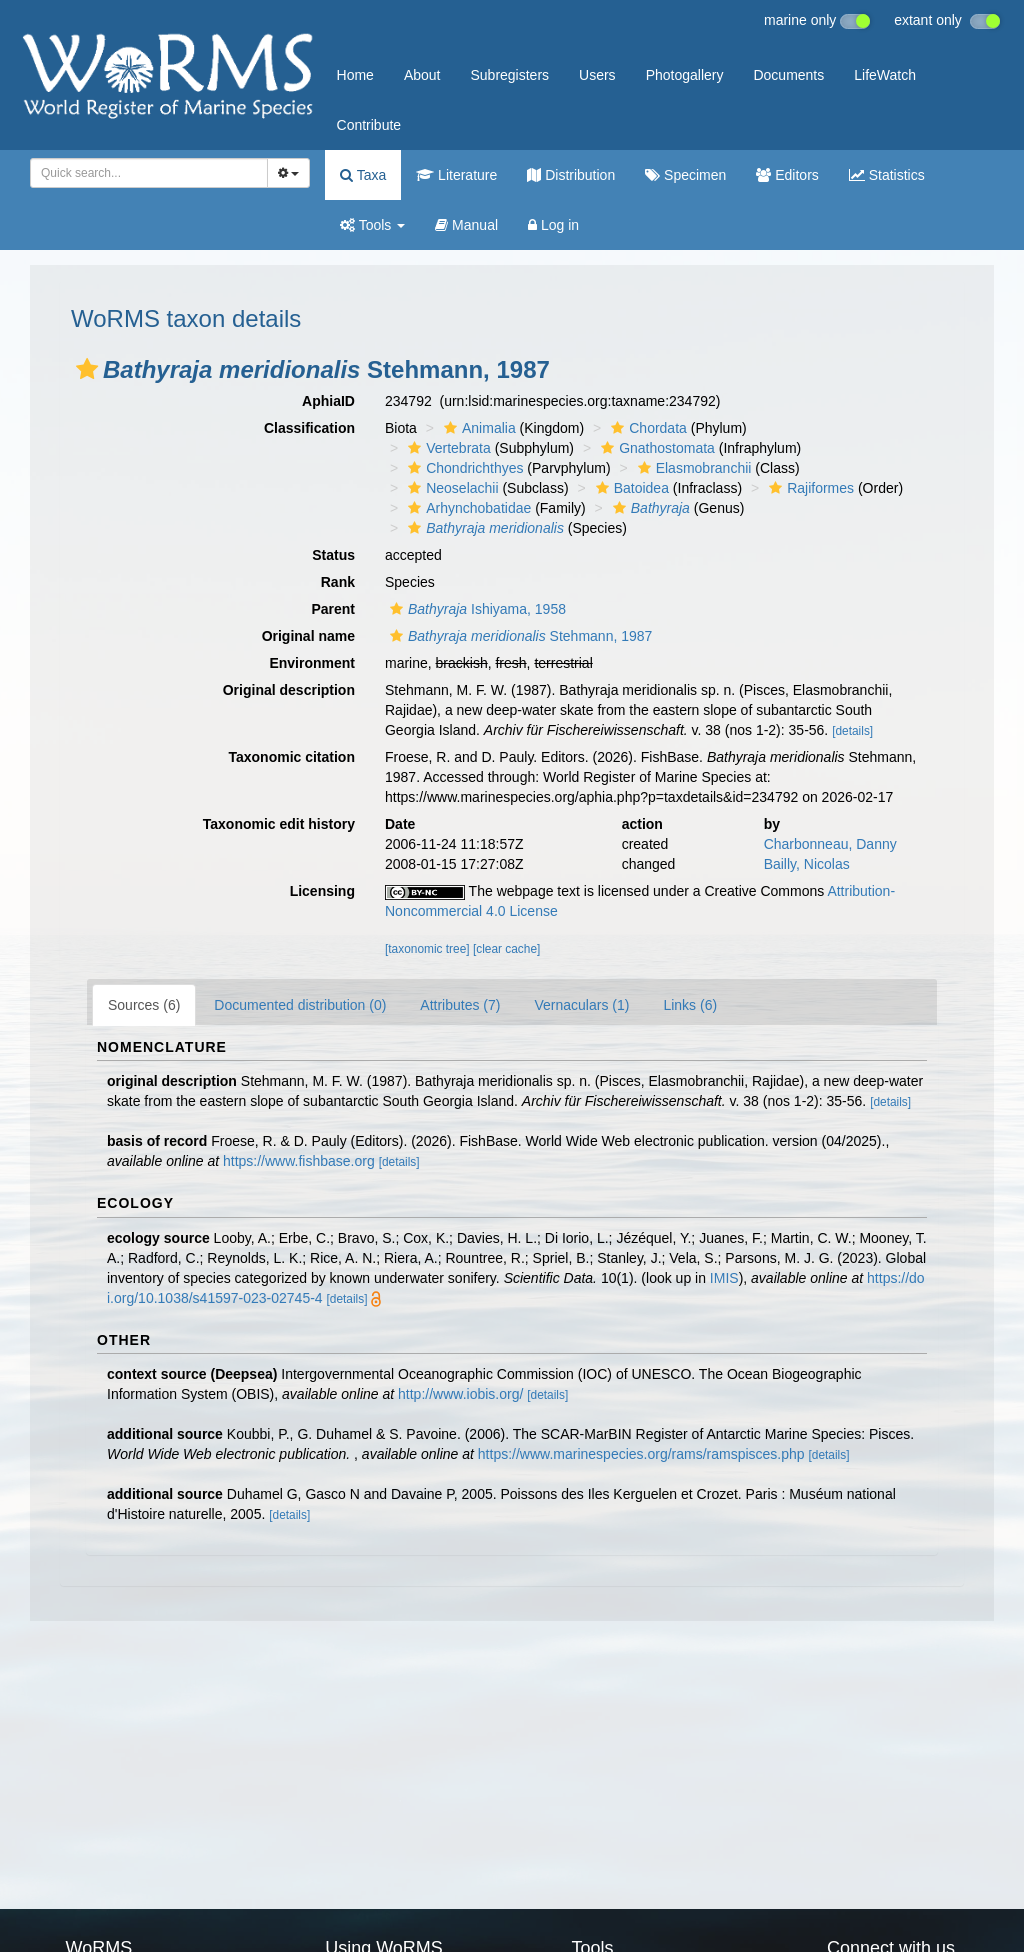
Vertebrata (447, 448)
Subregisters (509, 75)
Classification (309, 428)
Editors (787, 175)
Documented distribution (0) (300, 1005)
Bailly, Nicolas (807, 864)
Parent (333, 609)
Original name (308, 636)
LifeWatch (885, 75)
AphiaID (328, 401)
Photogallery (685, 75)
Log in (553, 225)
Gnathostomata (655, 448)
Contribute (369, 125)
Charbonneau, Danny (830, 844)
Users (597, 75)
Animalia (477, 428)
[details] (852, 731)
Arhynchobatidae (467, 508)
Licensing (322, 891)
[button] (87, 369)
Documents (788, 75)
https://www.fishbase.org (299, 1161)
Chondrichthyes (463, 468)
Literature (456, 175)
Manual (466, 225)
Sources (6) (144, 1005)
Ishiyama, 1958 (475, 609)
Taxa (363, 175)
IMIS (724, 1278)
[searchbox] (143, 173)
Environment (312, 663)
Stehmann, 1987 (518, 636)
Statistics (887, 175)
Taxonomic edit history (279, 824)
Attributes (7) (460, 1005)
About (422, 75)
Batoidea (630, 488)
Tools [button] (372, 225)
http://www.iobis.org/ (460, 1394)
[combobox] (149, 173)
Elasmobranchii (692, 468)
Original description (289, 690)
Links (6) (690, 1005)
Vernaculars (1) (581, 1005)
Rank (338, 582)
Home (355, 75)
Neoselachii (450, 488)
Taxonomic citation (291, 757)
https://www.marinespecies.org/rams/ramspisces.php (641, 1454)
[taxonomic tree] (427, 949)
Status (333, 555)
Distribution (571, 175)
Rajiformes (809, 488)
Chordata (646, 428)
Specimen (685, 175)
